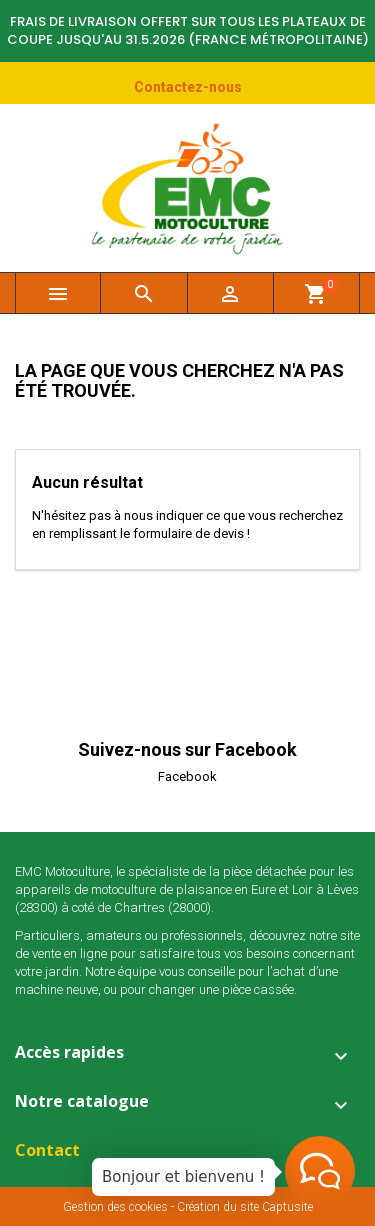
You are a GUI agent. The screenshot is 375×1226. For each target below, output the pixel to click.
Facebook (187, 776)
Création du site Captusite (245, 1207)
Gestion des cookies (115, 1207)
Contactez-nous (188, 87)
